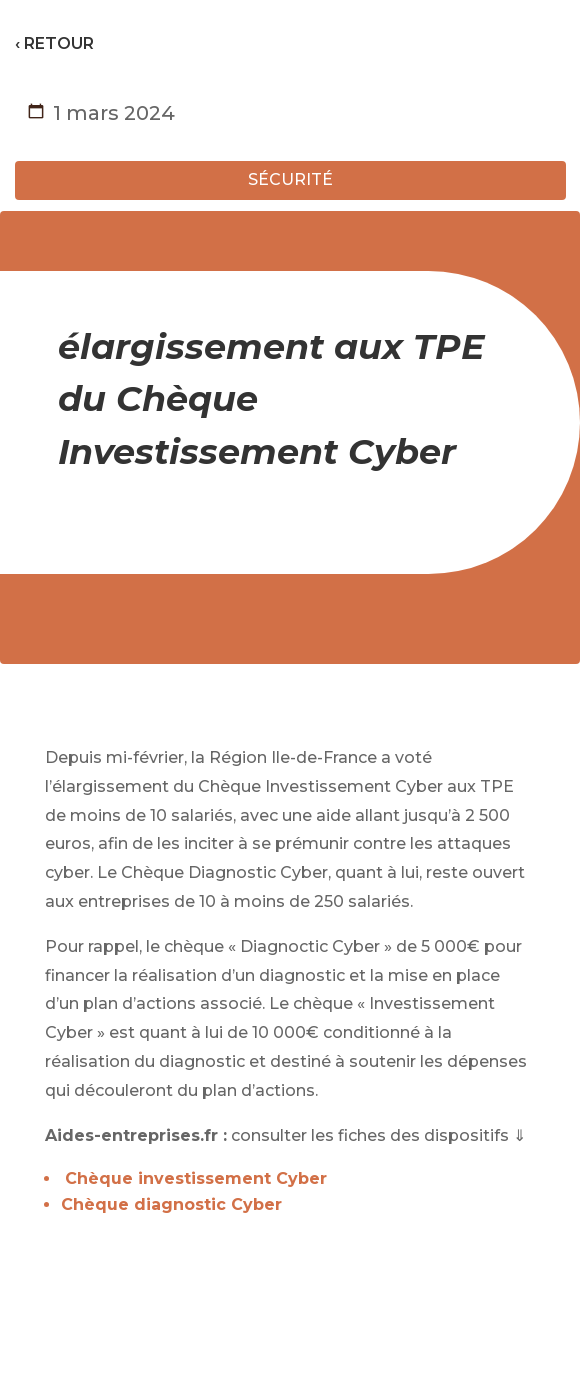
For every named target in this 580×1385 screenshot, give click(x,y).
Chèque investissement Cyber (196, 1178)
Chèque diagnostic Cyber (171, 1204)
